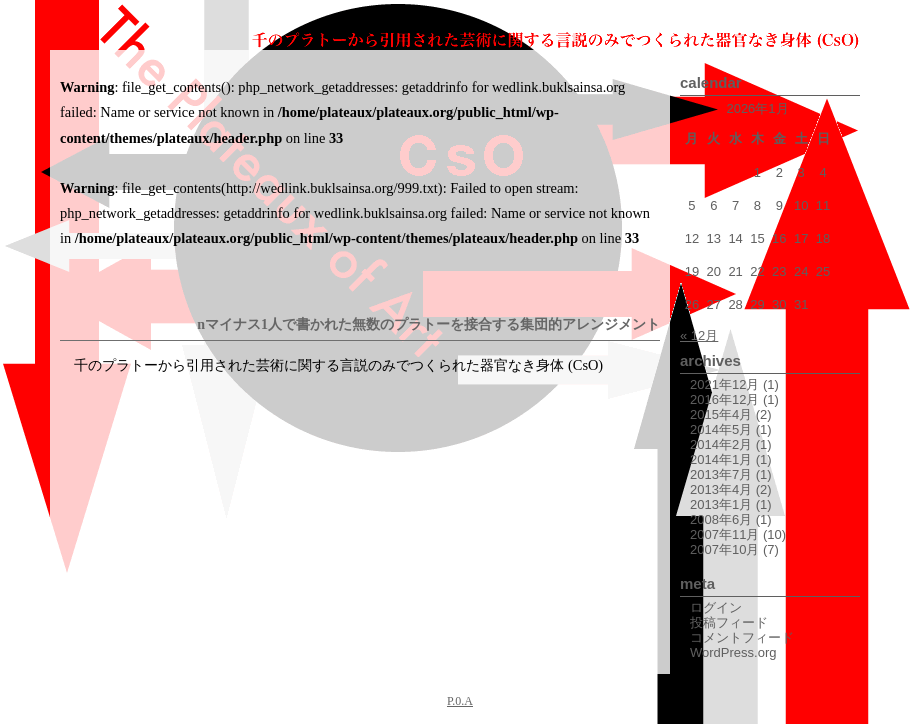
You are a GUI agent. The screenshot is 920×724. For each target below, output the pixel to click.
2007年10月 (724, 549)
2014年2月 (721, 444)
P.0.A (460, 701)
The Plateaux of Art (130, 25)
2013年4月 (721, 489)
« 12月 (699, 335)
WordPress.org (733, 652)
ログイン (716, 607)
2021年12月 (724, 384)
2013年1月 (721, 504)
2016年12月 (724, 399)
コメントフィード (742, 637)
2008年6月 (721, 519)
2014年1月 (721, 459)
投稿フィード (729, 622)
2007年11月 (724, 534)
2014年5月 (721, 429)
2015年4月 (721, 414)
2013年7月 (721, 474)
